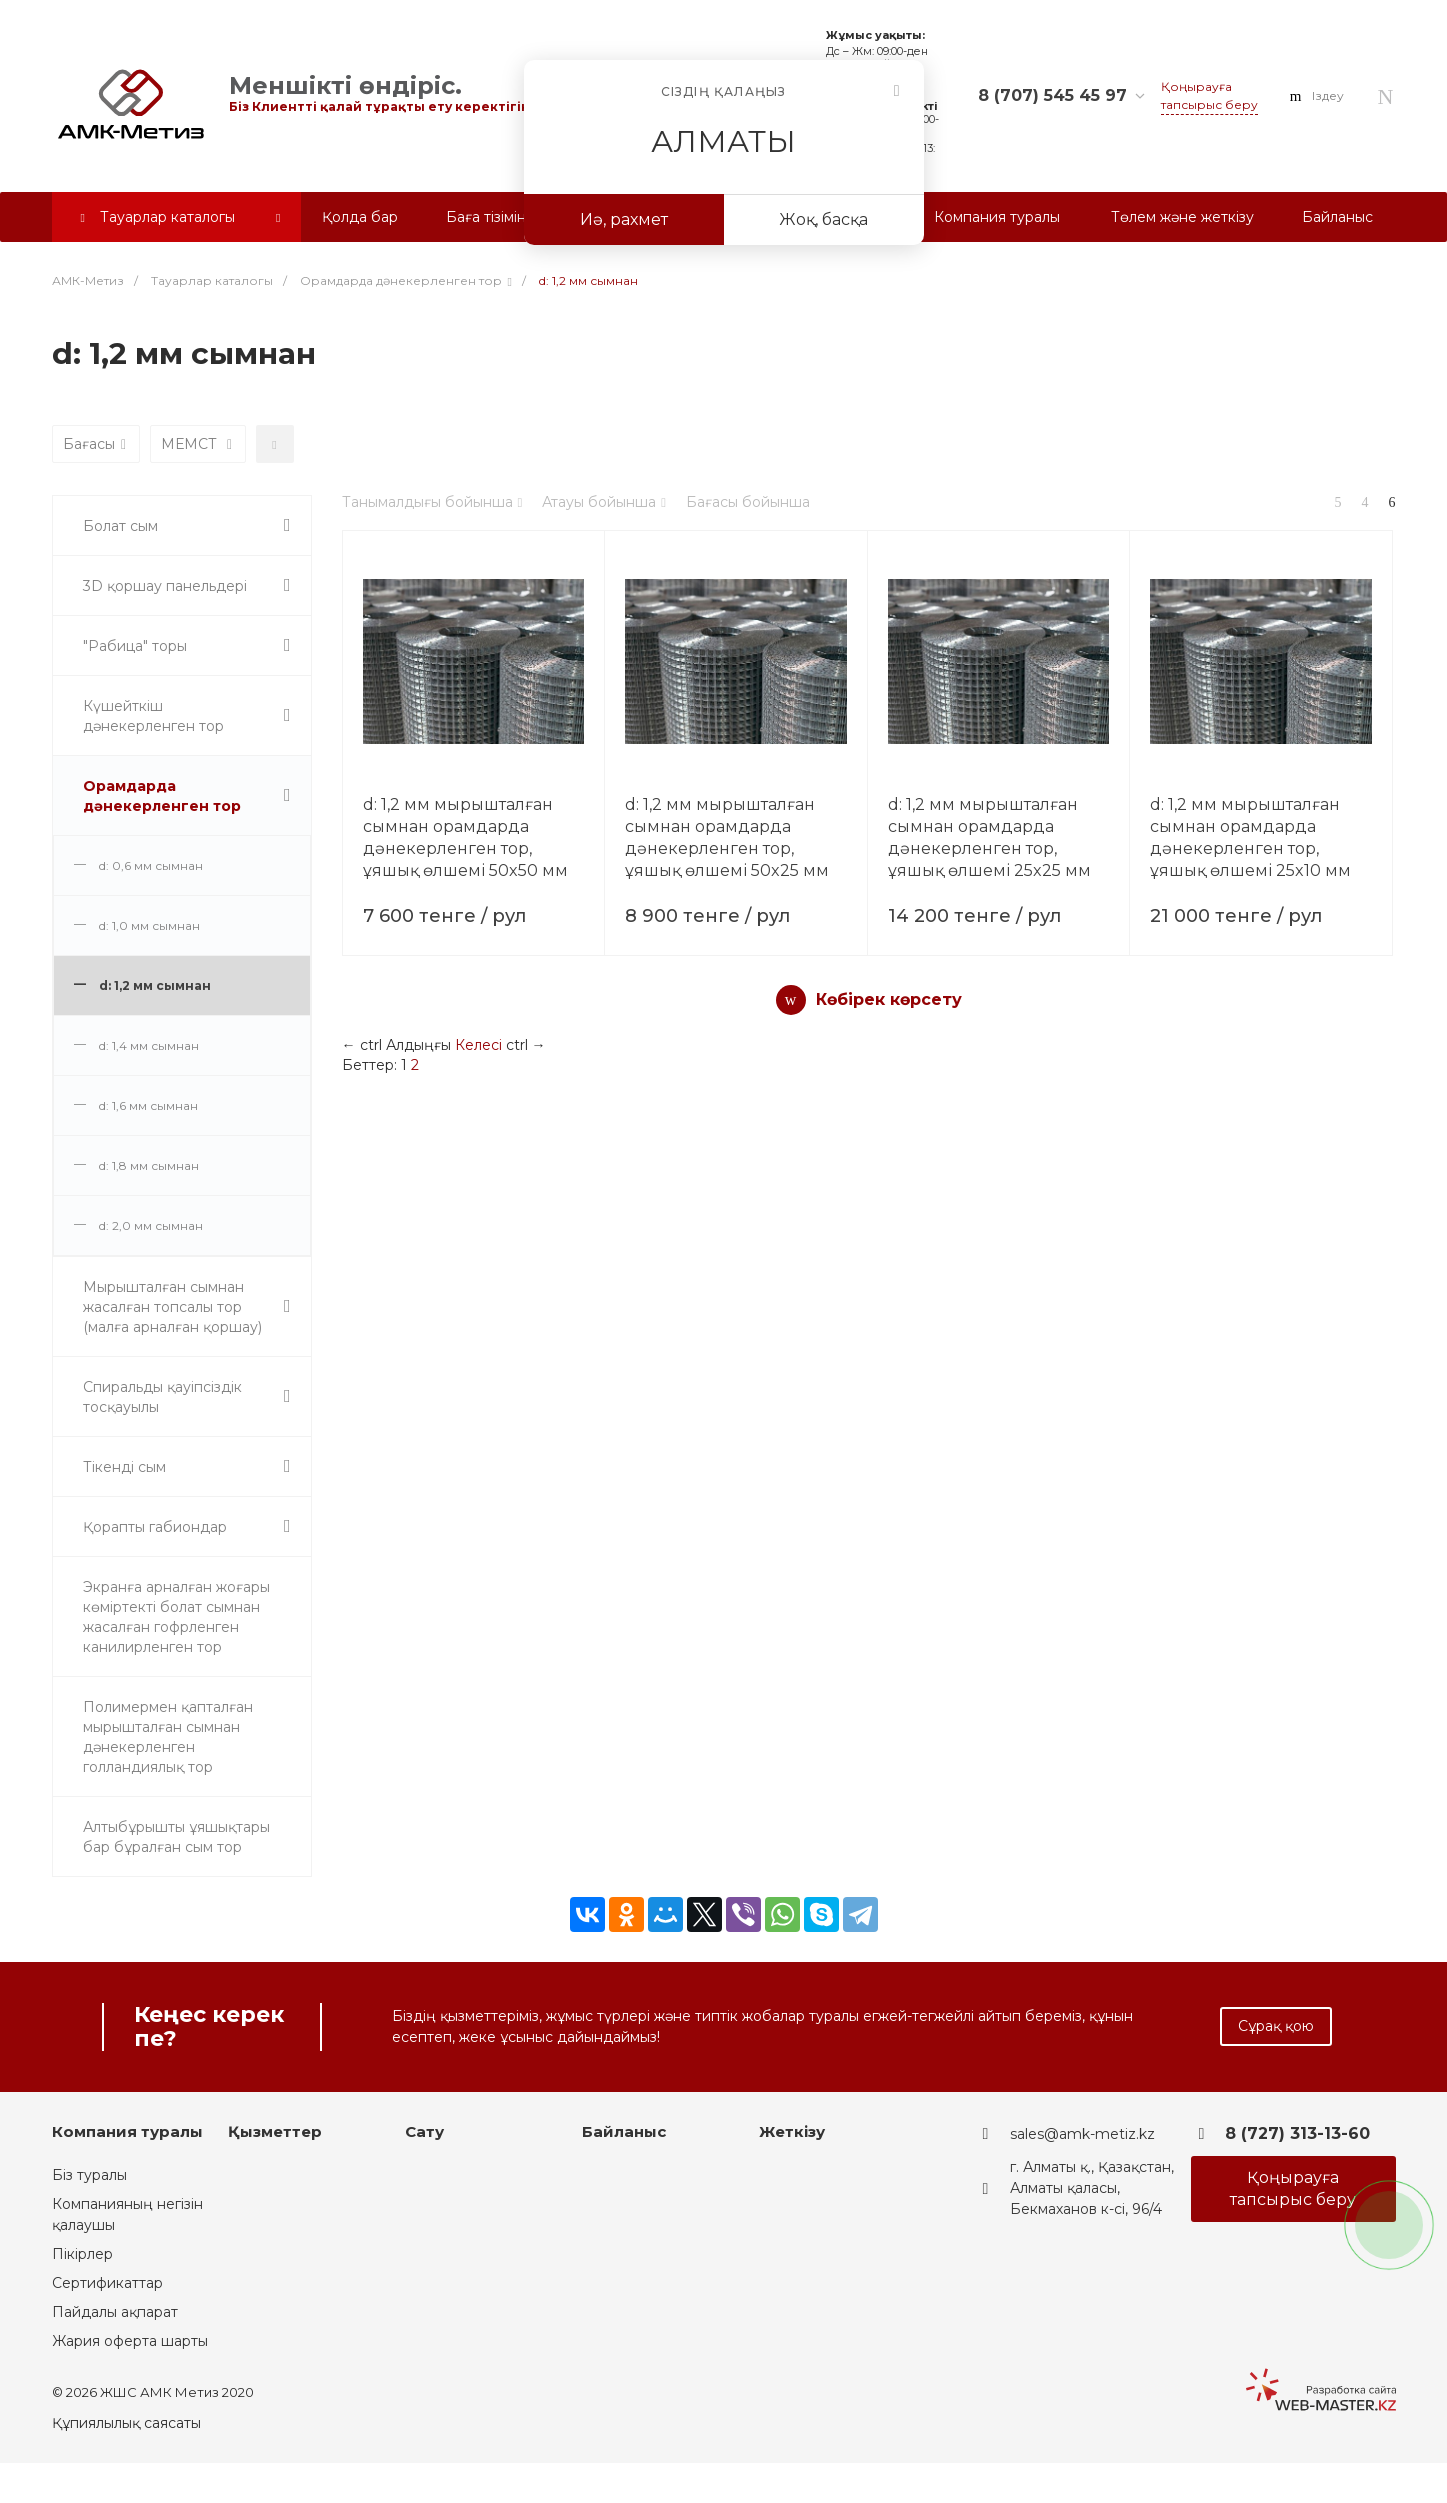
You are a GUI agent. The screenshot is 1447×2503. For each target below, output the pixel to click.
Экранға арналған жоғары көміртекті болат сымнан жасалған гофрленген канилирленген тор (176, 1617)
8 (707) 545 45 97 (1052, 95)
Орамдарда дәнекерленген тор (162, 796)
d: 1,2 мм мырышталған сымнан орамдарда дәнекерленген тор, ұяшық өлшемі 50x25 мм (727, 837)
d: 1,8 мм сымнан (149, 1165)
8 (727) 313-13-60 (1297, 2133)
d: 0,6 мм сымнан (151, 865)
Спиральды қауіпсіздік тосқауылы (162, 1397)
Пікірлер (82, 2254)
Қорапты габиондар (155, 1527)
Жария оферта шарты (130, 2341)
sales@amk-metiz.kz (1082, 2134)
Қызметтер (275, 2131)
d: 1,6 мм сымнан (148, 1105)
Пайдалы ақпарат (115, 2312)
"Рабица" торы (135, 646)
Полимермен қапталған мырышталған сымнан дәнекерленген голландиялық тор (168, 1737)
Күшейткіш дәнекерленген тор (153, 716)
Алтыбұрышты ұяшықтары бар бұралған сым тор (176, 1837)
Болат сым (120, 526)
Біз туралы (89, 2175)
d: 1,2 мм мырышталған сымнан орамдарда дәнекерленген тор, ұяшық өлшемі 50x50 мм (465, 837)
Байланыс (624, 2131)
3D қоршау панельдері (165, 586)
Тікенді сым (124, 1467)
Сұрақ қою (1276, 2026)
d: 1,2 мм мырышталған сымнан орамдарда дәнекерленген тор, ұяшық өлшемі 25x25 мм (989, 837)
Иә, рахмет (624, 219)
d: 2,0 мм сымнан (151, 1225)
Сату (424, 2131)
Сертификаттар (107, 2283)
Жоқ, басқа (823, 219)
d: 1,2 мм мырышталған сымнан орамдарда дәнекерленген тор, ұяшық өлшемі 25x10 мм (1250, 837)
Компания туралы (127, 2131)
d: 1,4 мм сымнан (149, 1045)
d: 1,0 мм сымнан (149, 925)
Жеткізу (792, 2131)
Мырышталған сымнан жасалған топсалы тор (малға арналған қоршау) (172, 1307)
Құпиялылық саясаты (126, 2423)
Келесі (478, 1045)
